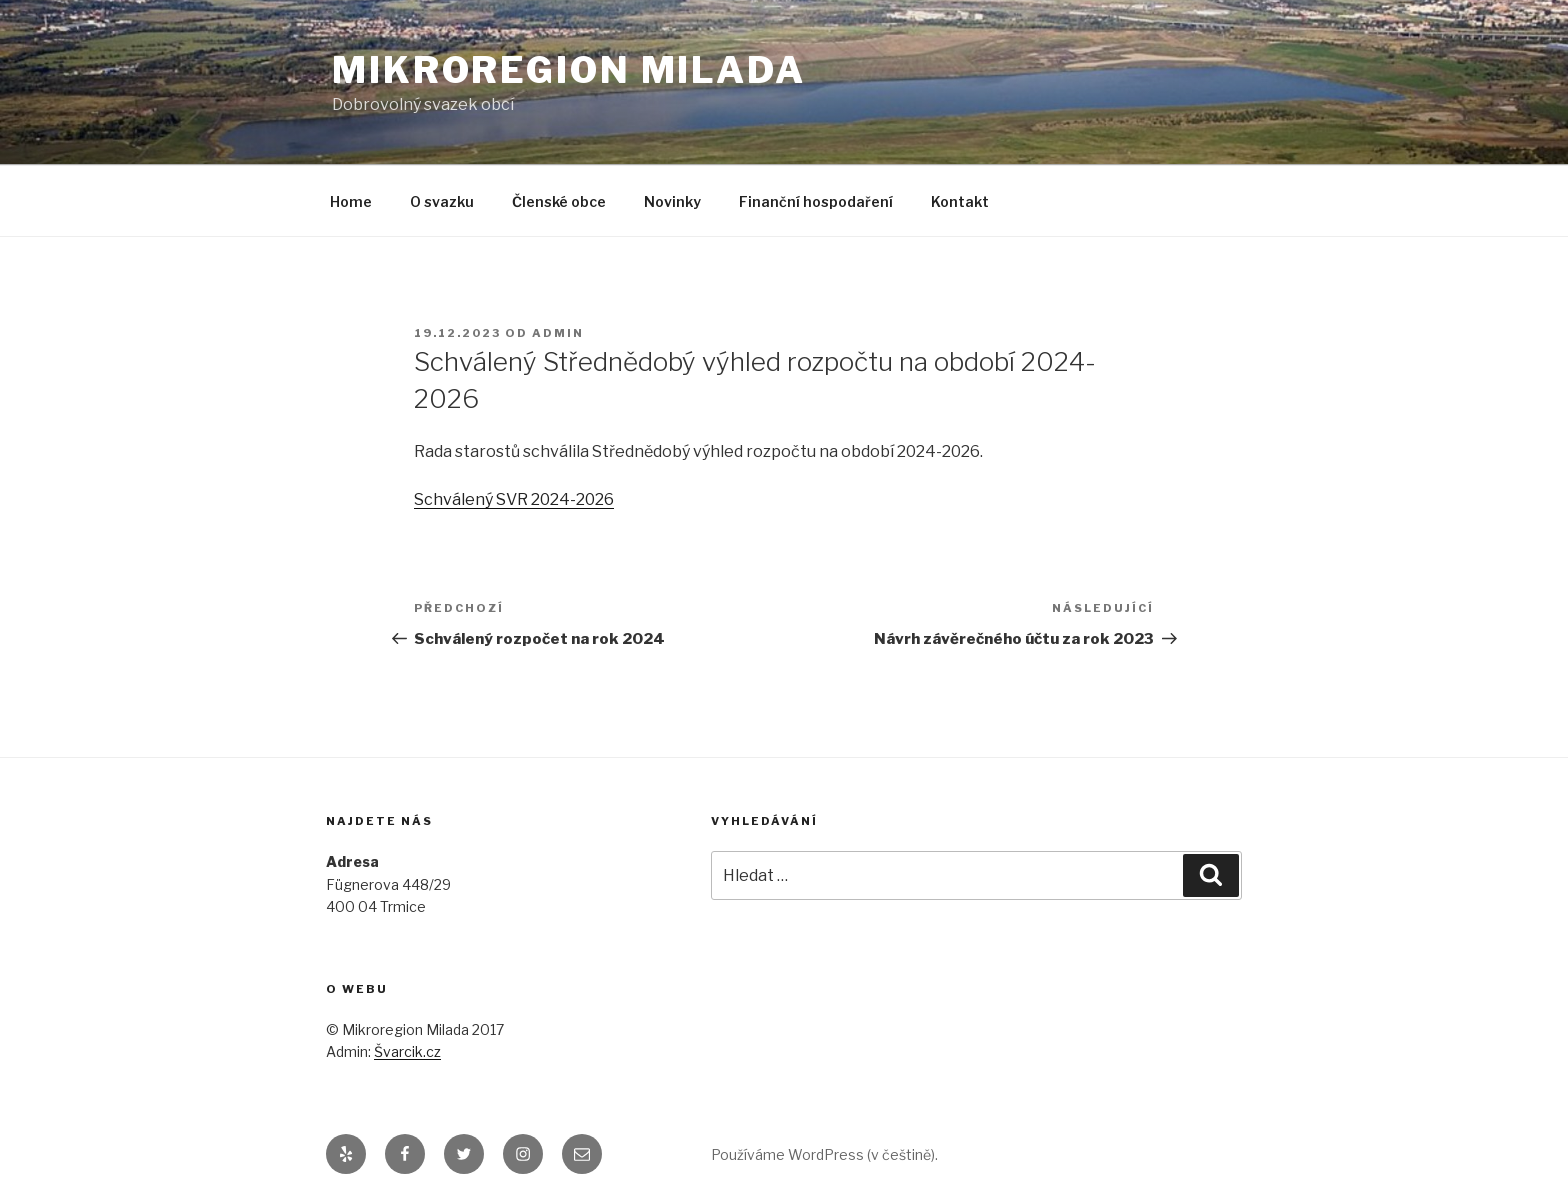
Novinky (672, 201)
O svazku (442, 201)
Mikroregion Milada (569, 70)
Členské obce (559, 201)
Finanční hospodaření (816, 201)
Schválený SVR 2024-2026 (514, 499)
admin (558, 333)
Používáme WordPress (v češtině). (824, 1154)
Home (351, 201)
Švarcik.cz (407, 1051)
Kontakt (960, 201)
